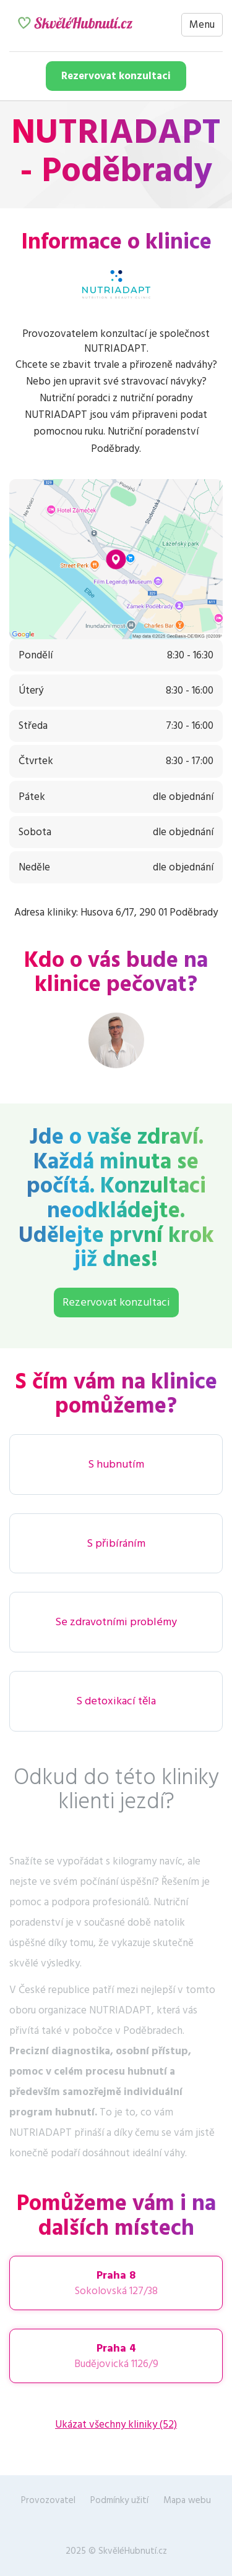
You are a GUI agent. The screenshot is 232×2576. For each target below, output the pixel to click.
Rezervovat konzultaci (116, 76)
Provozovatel (48, 2500)
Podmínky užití (119, 2500)
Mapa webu (187, 2500)
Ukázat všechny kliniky (116, 2424)
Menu (202, 24)
